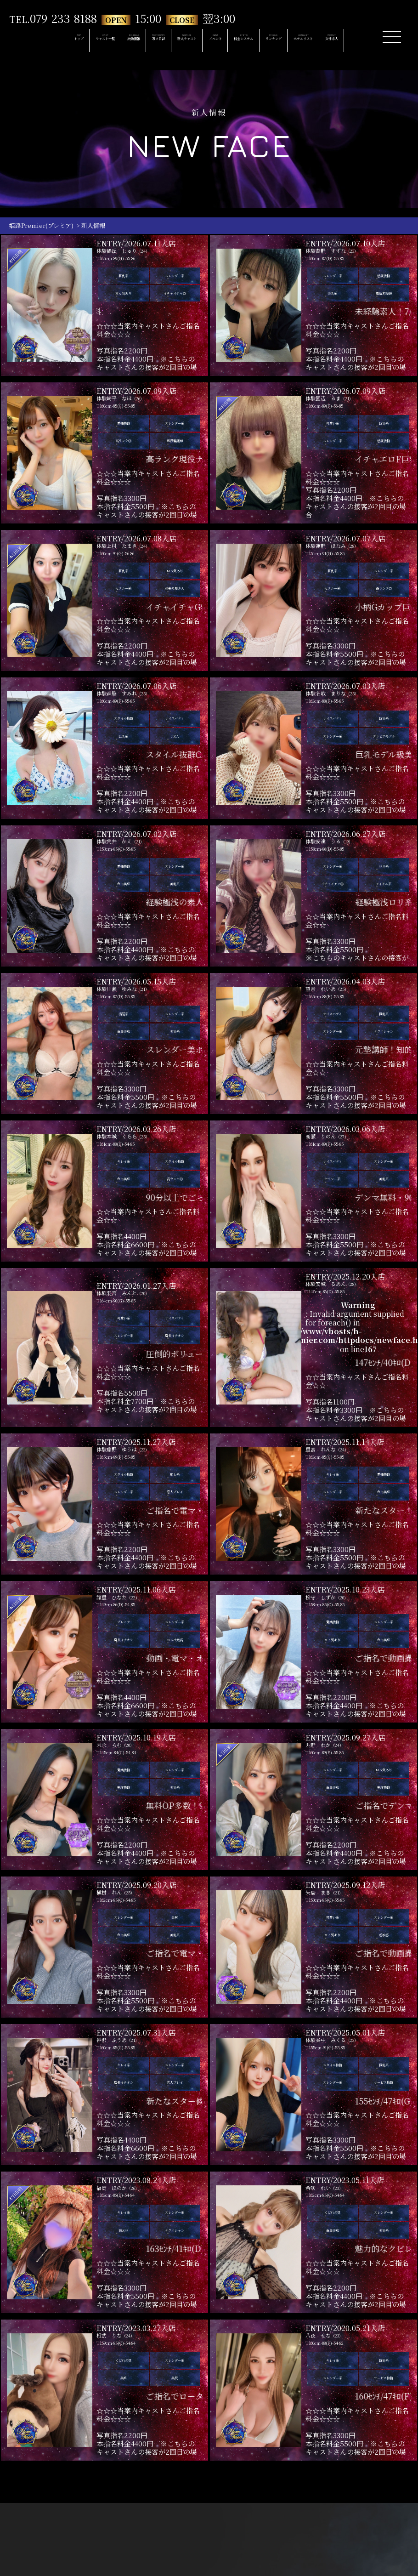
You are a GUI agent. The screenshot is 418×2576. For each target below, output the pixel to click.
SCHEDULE (116, 39)
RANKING (284, 39)
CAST (82, 39)
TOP (56, 39)
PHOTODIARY (155, 39)
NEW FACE (192, 39)
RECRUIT (351, 39)
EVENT (223, 39)
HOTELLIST (318, 39)
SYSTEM (251, 39)
